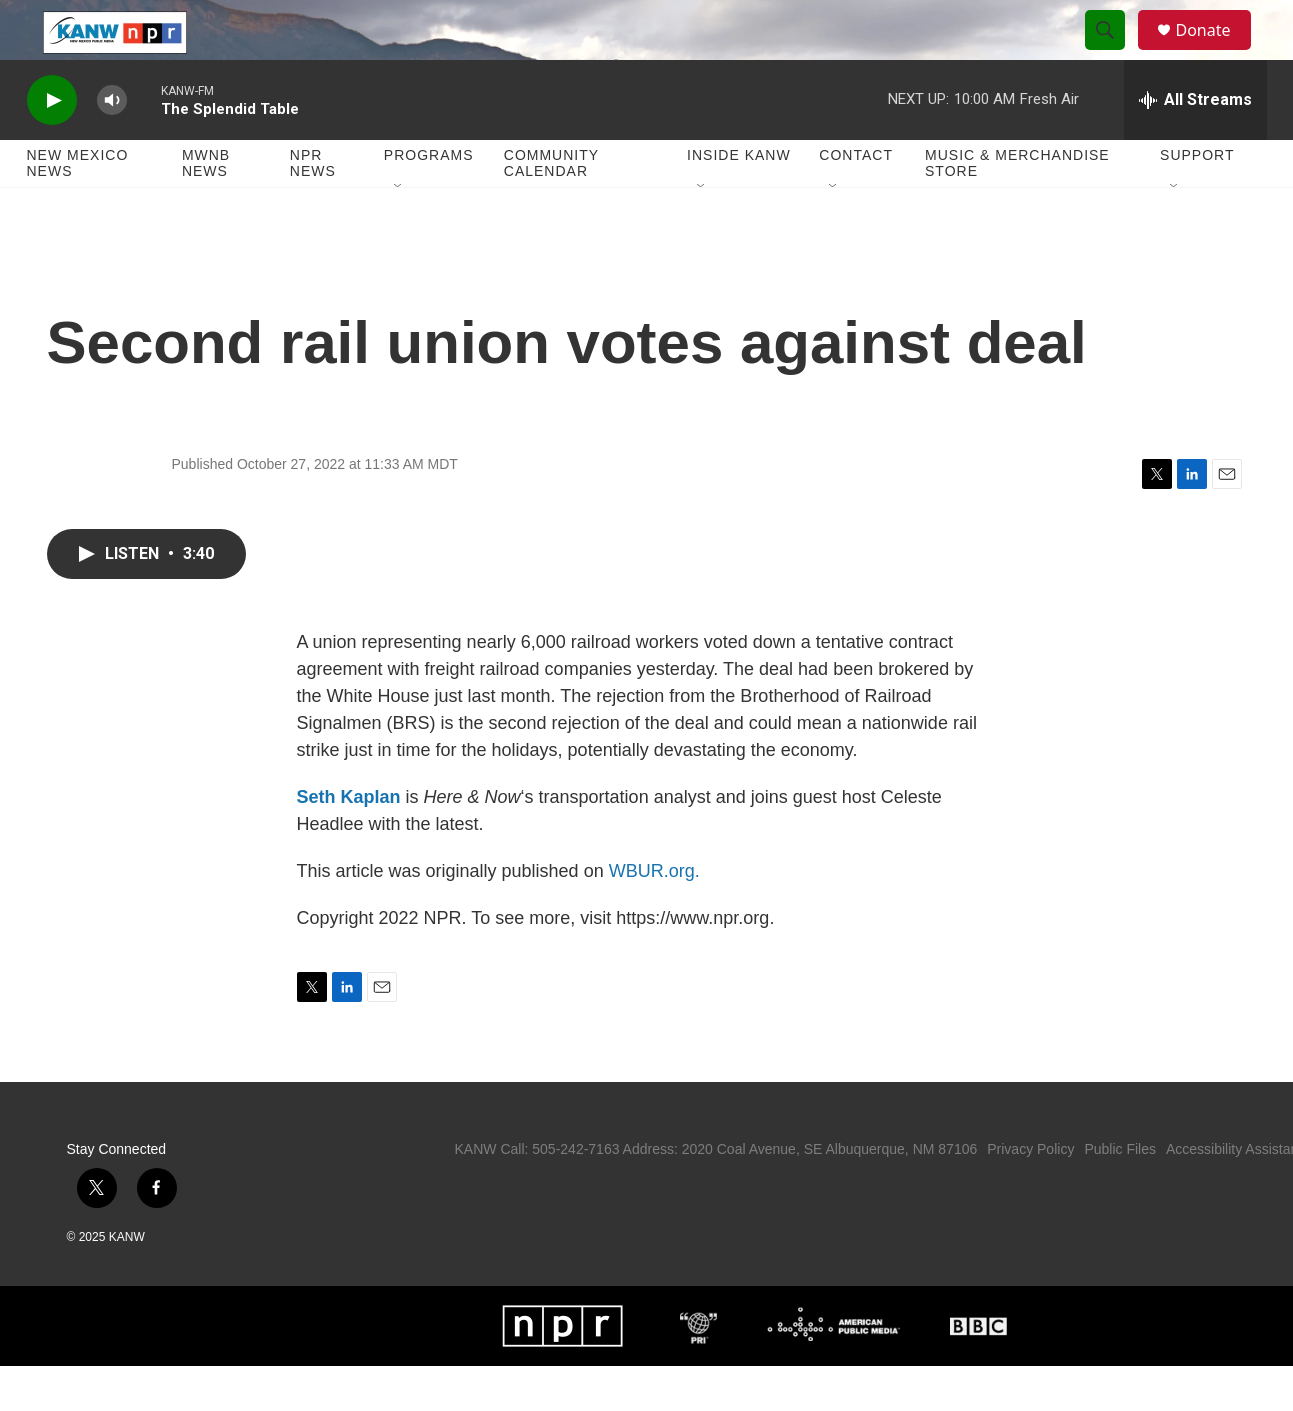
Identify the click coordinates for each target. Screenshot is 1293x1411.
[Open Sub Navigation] (399, 232)
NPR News (313, 208)
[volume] (112, 145)
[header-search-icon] (1115, 53)
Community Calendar (551, 208)
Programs (429, 200)
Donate (1216, 52)
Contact (856, 200)
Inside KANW (739, 200)
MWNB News (206, 208)
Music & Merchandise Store (1017, 208)
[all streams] (1195, 145)
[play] (52, 145)
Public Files (1120, 1194)
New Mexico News (78, 208)
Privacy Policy (1030, 1194)
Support (1197, 200)
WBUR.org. (654, 916)
